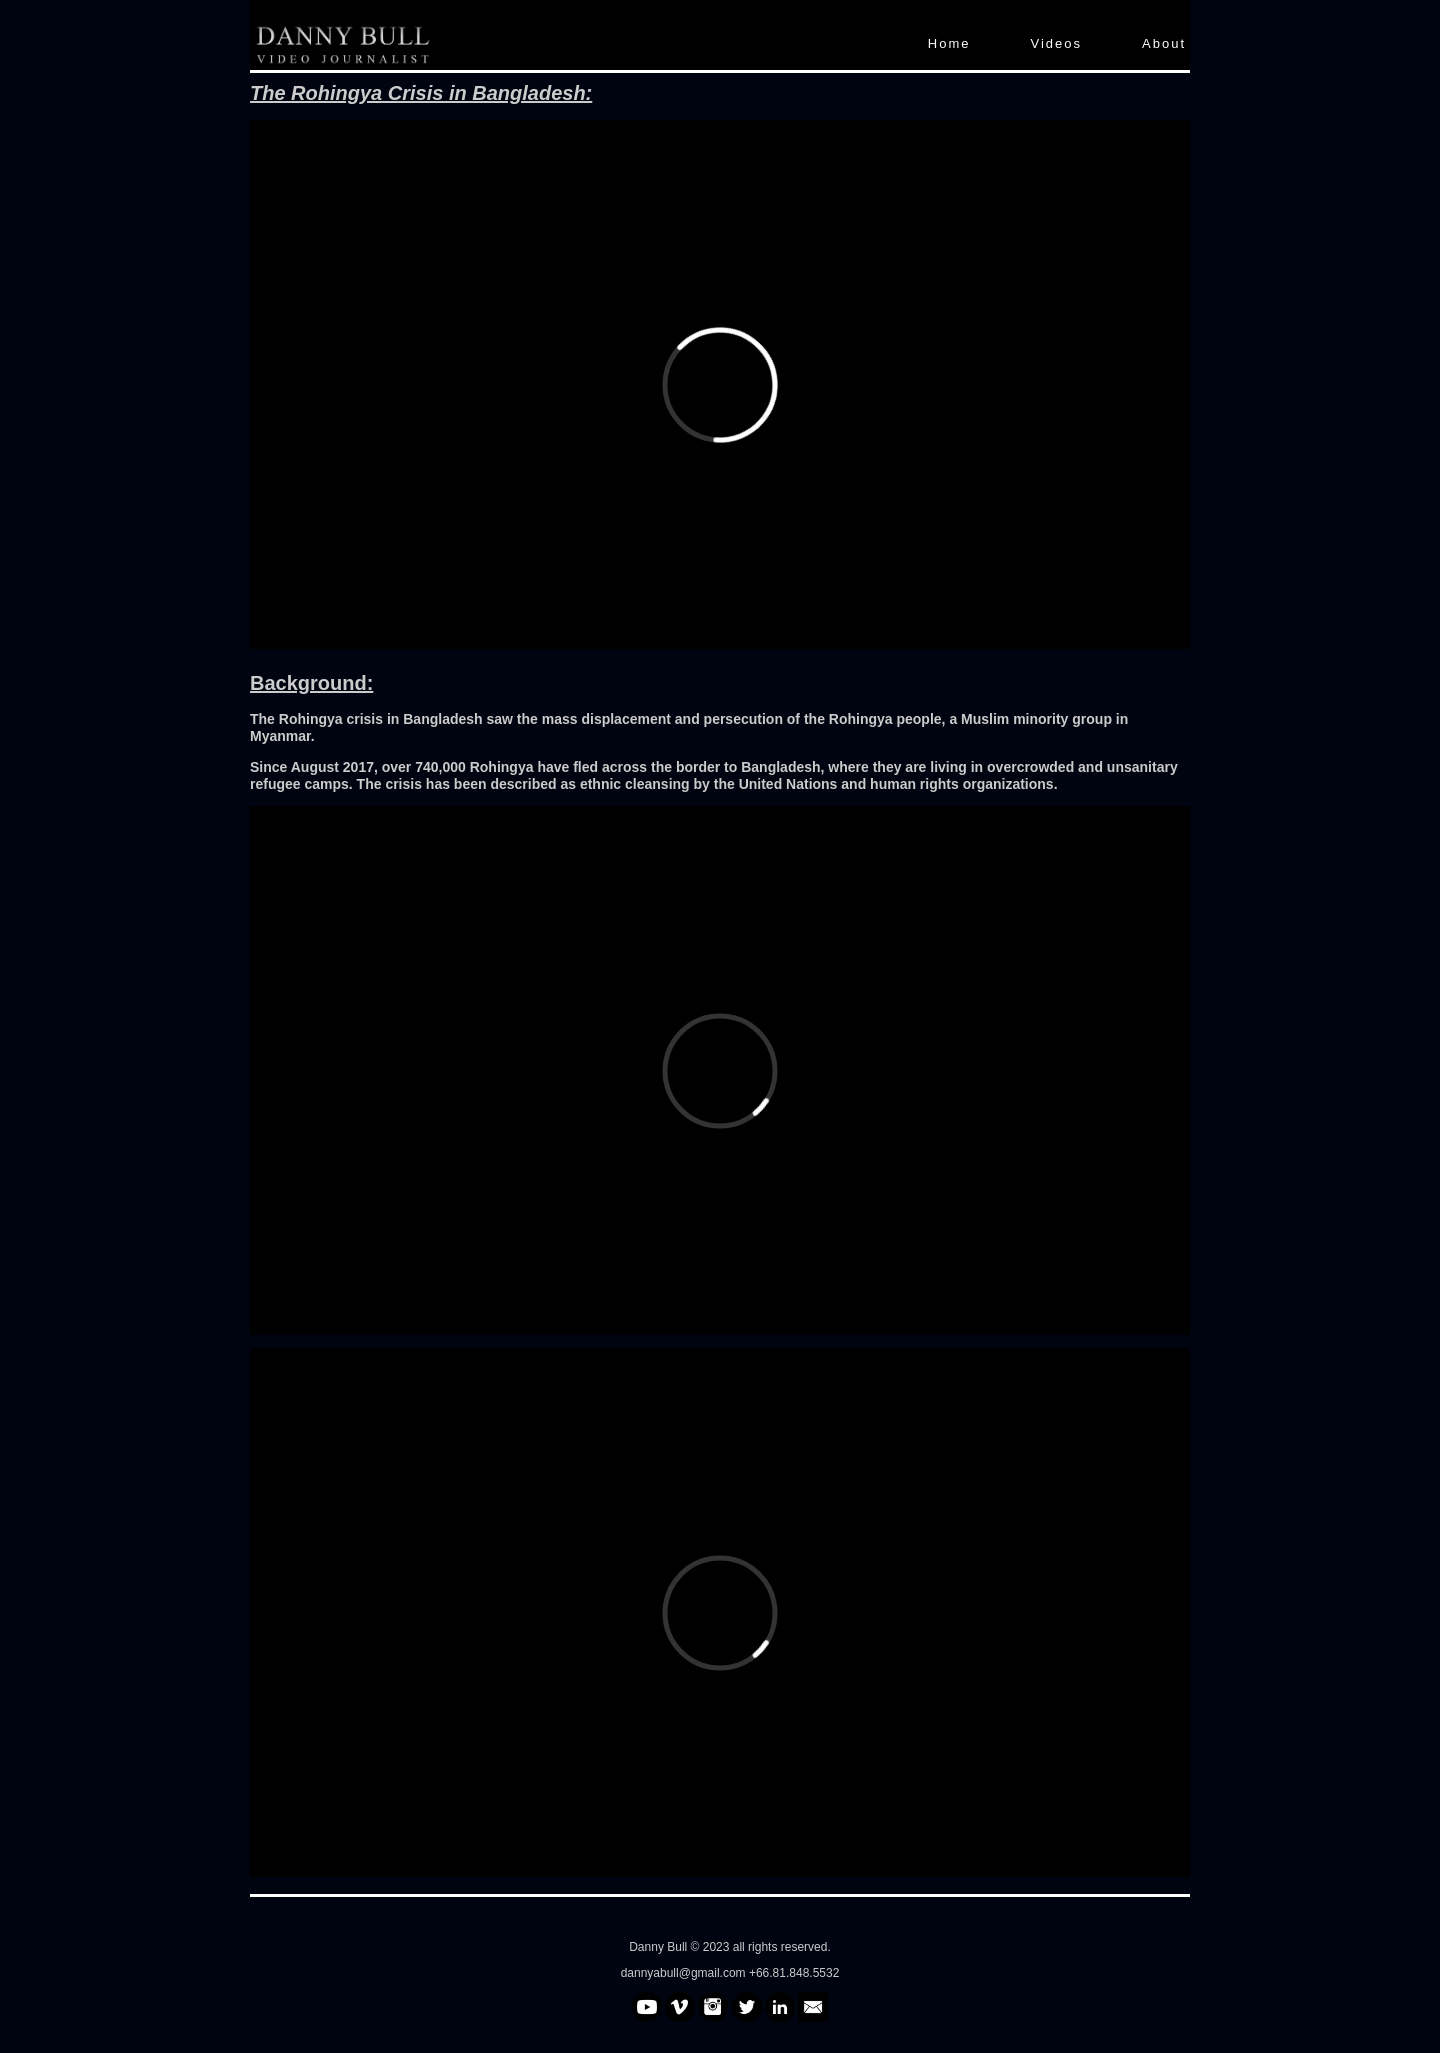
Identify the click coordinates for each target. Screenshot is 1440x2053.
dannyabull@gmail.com (685, 1973)
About (1164, 43)
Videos (1057, 43)
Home (949, 43)
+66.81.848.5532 (794, 1973)
